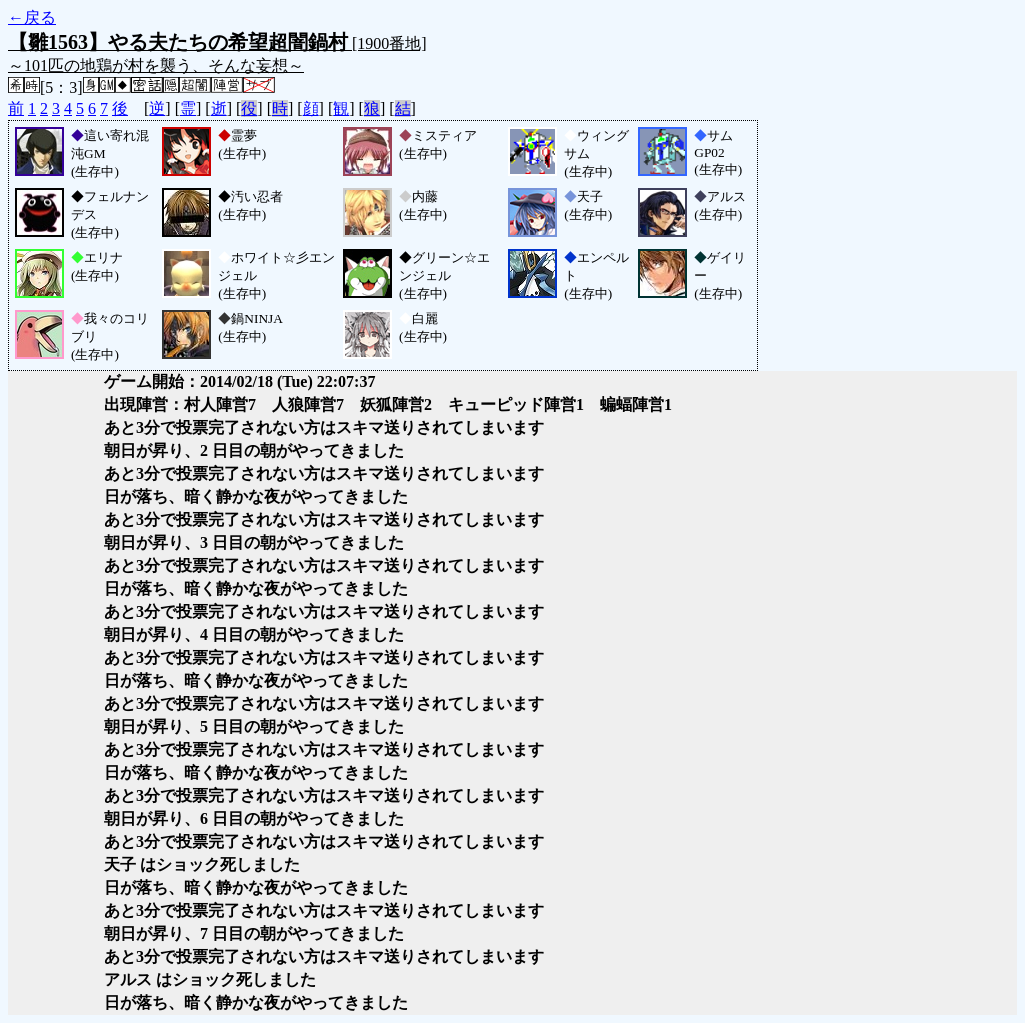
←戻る (32, 17)
